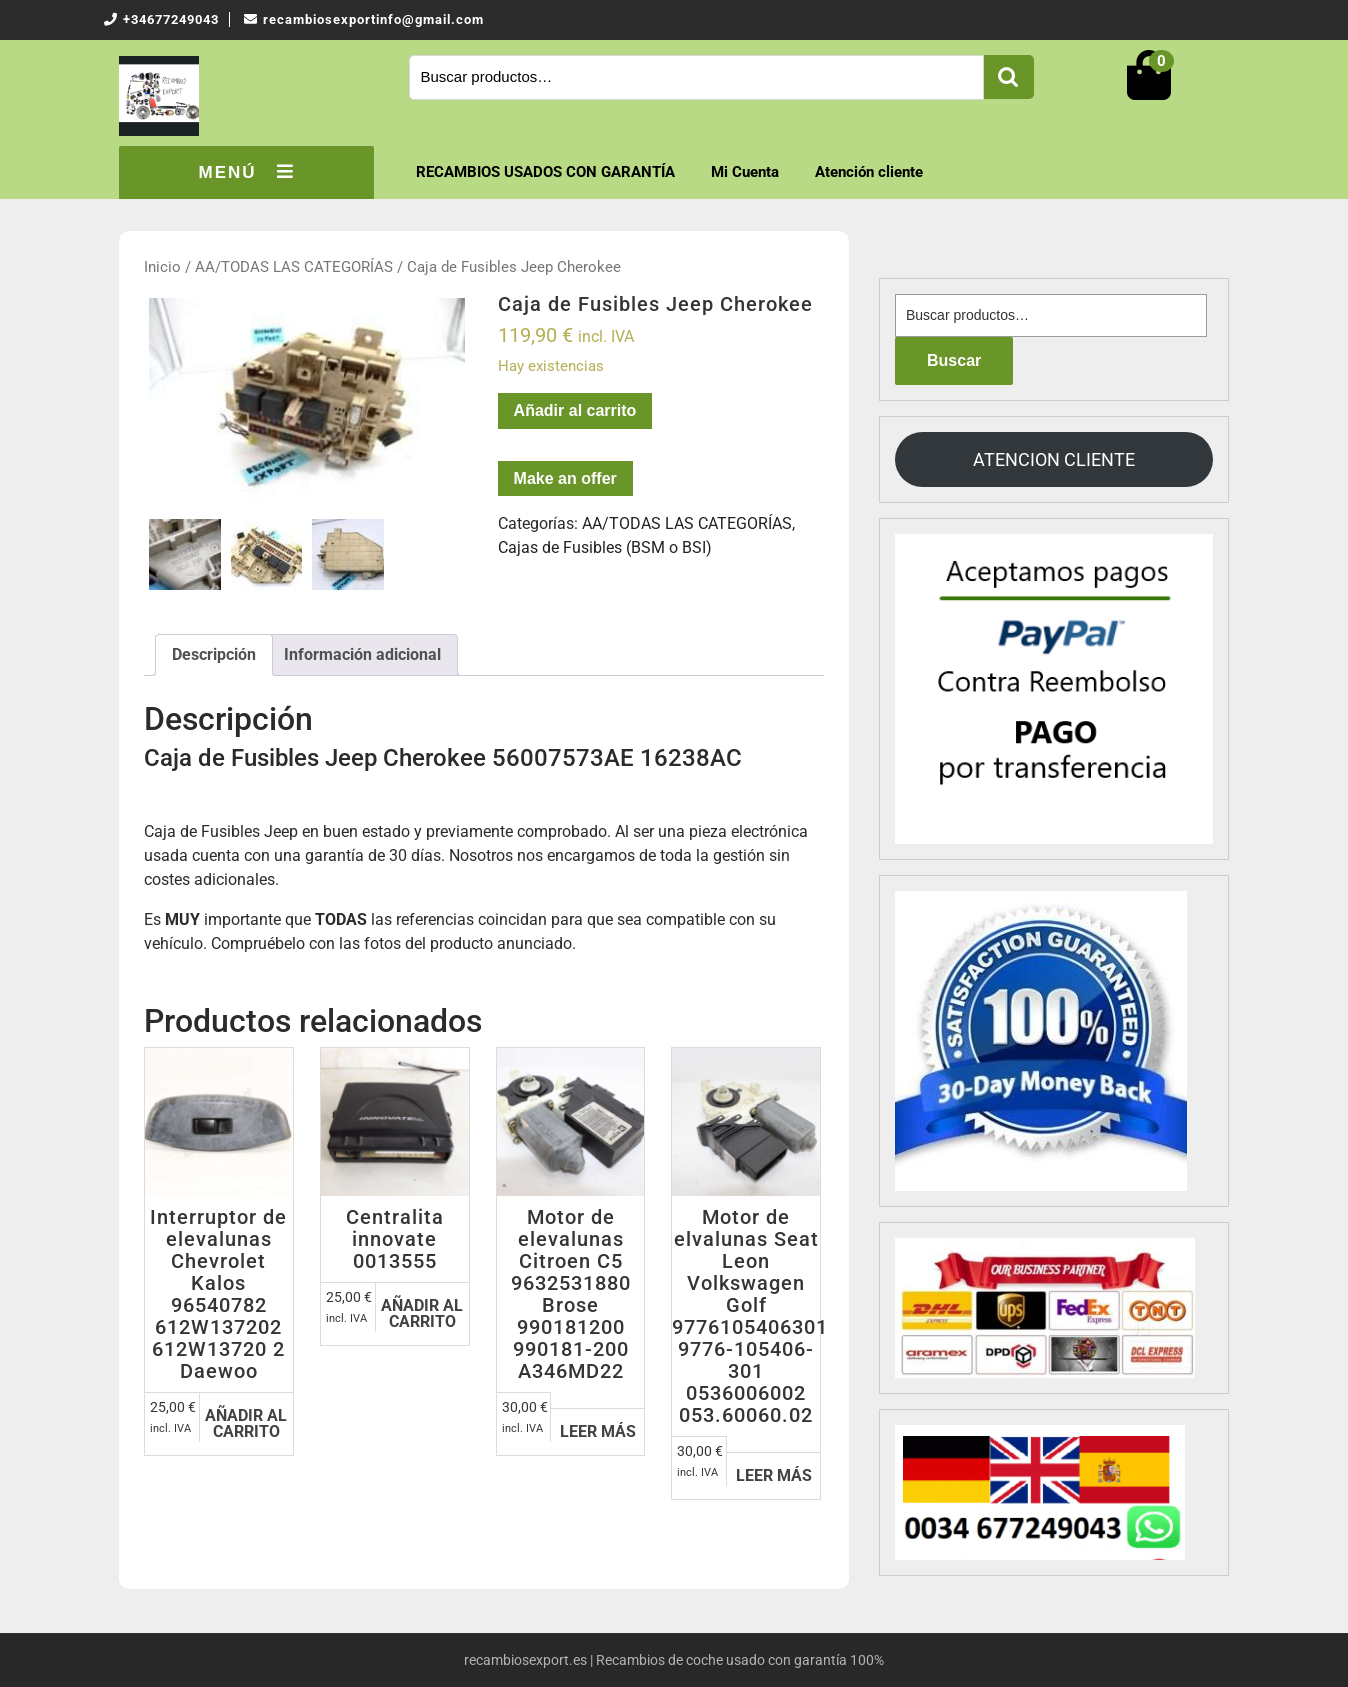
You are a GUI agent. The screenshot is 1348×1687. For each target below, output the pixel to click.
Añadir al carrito (575, 410)
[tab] (214, 655)
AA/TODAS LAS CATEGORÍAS (294, 267)
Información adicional (362, 654)
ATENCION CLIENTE (1054, 459)
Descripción (214, 654)
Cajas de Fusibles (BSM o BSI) (605, 547)
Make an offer (565, 478)
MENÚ (246, 172)
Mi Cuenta (745, 172)
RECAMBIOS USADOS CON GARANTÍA (545, 172)
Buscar (1009, 77)
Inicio (162, 267)
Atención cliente (869, 172)
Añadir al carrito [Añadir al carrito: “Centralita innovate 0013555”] (422, 1313)
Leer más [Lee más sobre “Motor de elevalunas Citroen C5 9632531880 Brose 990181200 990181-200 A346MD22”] (598, 1431)
